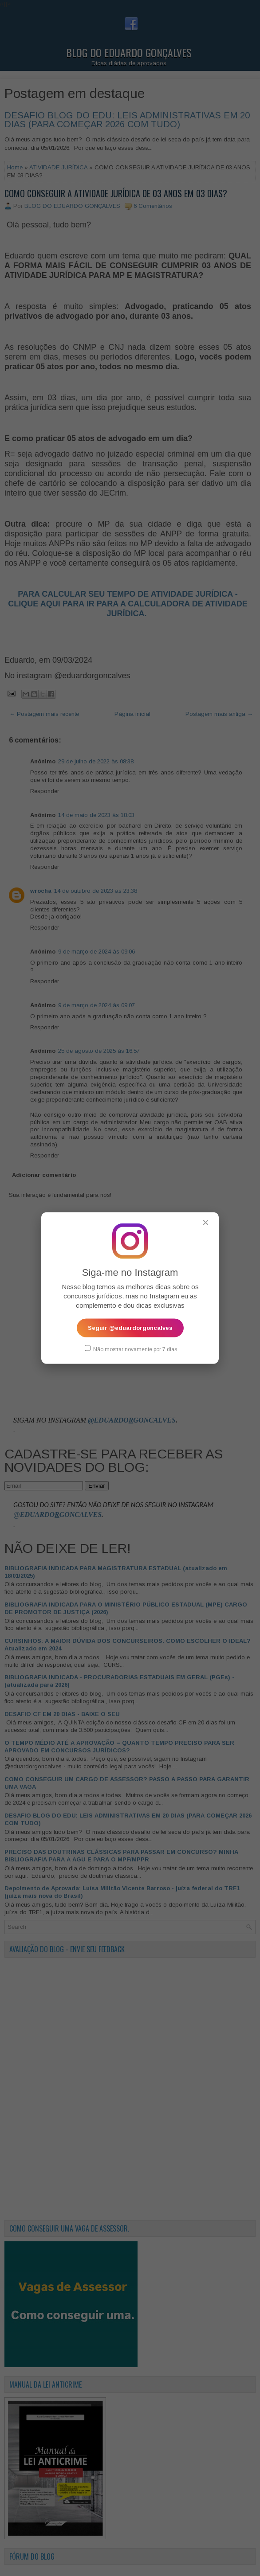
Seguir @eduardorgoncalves (130, 1327)
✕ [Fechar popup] (205, 1222)
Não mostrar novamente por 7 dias (131, 1348)
